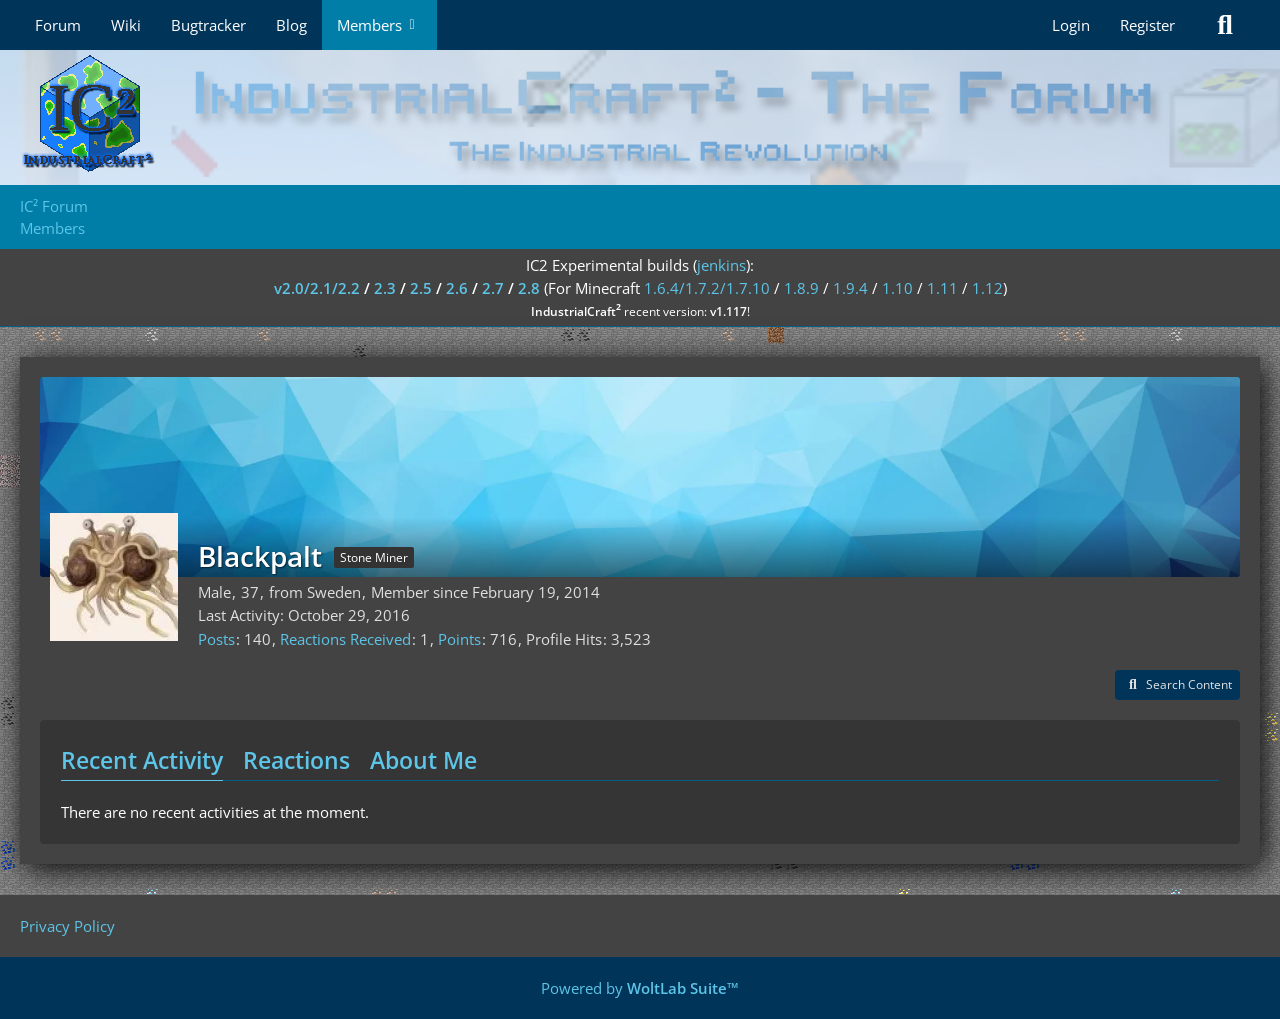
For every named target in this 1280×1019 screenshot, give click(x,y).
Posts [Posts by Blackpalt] (216, 639)
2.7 (493, 288)
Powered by (640, 988)
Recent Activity (142, 760)
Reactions (296, 760)
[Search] (1225, 25)
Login (1071, 25)
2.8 (529, 288)
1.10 (897, 288)
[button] (1177, 685)
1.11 (942, 288)
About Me (423, 760)
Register (1147, 25)
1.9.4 (850, 288)
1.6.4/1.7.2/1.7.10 (707, 288)
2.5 (421, 288)
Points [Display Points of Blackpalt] (459, 639)
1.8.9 (801, 288)
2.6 (457, 288)
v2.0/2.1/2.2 (317, 288)
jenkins (721, 265)
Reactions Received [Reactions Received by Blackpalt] (345, 639)
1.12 (987, 288)
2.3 (385, 288)
